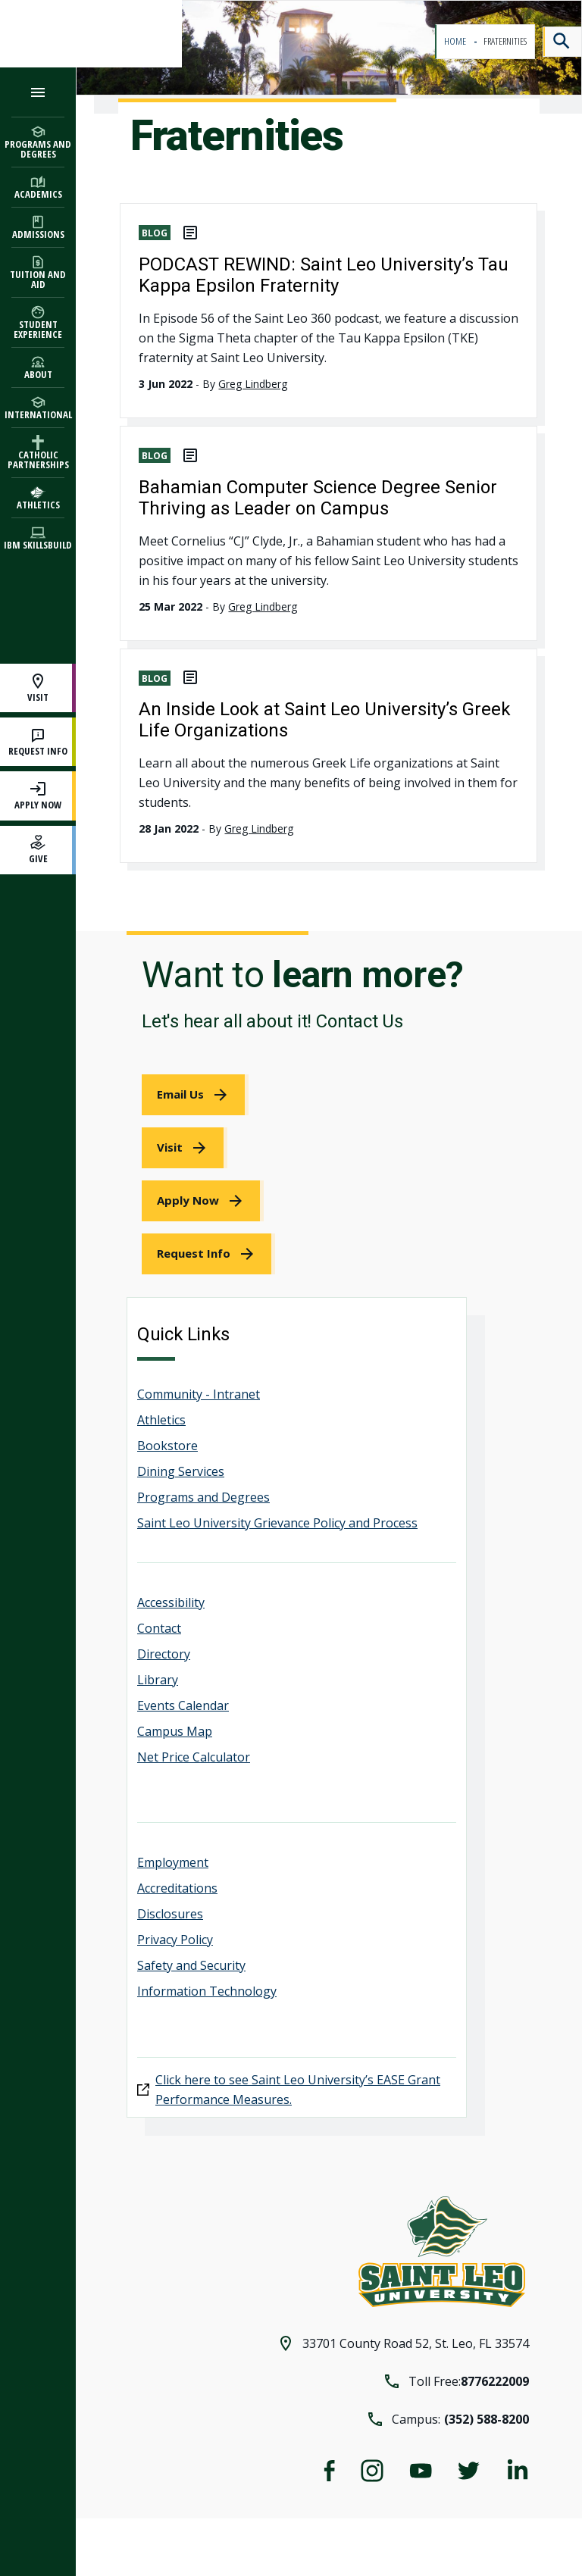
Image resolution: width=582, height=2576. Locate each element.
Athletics (161, 1419)
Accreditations (177, 1888)
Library (157, 1679)
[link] (195, 1094)
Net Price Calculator (193, 1757)
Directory (163, 1654)
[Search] (562, 42)
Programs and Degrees (203, 1497)
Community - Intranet (198, 1394)
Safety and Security (191, 1965)
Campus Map (174, 1731)
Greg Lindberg (252, 384)
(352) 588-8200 (486, 2419)
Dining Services (180, 1471)
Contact (159, 1628)
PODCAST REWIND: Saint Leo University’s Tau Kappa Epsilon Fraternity (323, 275)
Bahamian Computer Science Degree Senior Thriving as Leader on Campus (318, 498)
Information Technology (207, 1991)
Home (456, 41)
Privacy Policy (175, 1939)
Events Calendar (183, 1705)
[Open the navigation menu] (38, 92)
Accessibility (171, 1602)
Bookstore (167, 1445)
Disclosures (170, 1913)
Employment (172, 1862)
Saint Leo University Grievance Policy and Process (277, 1523)
